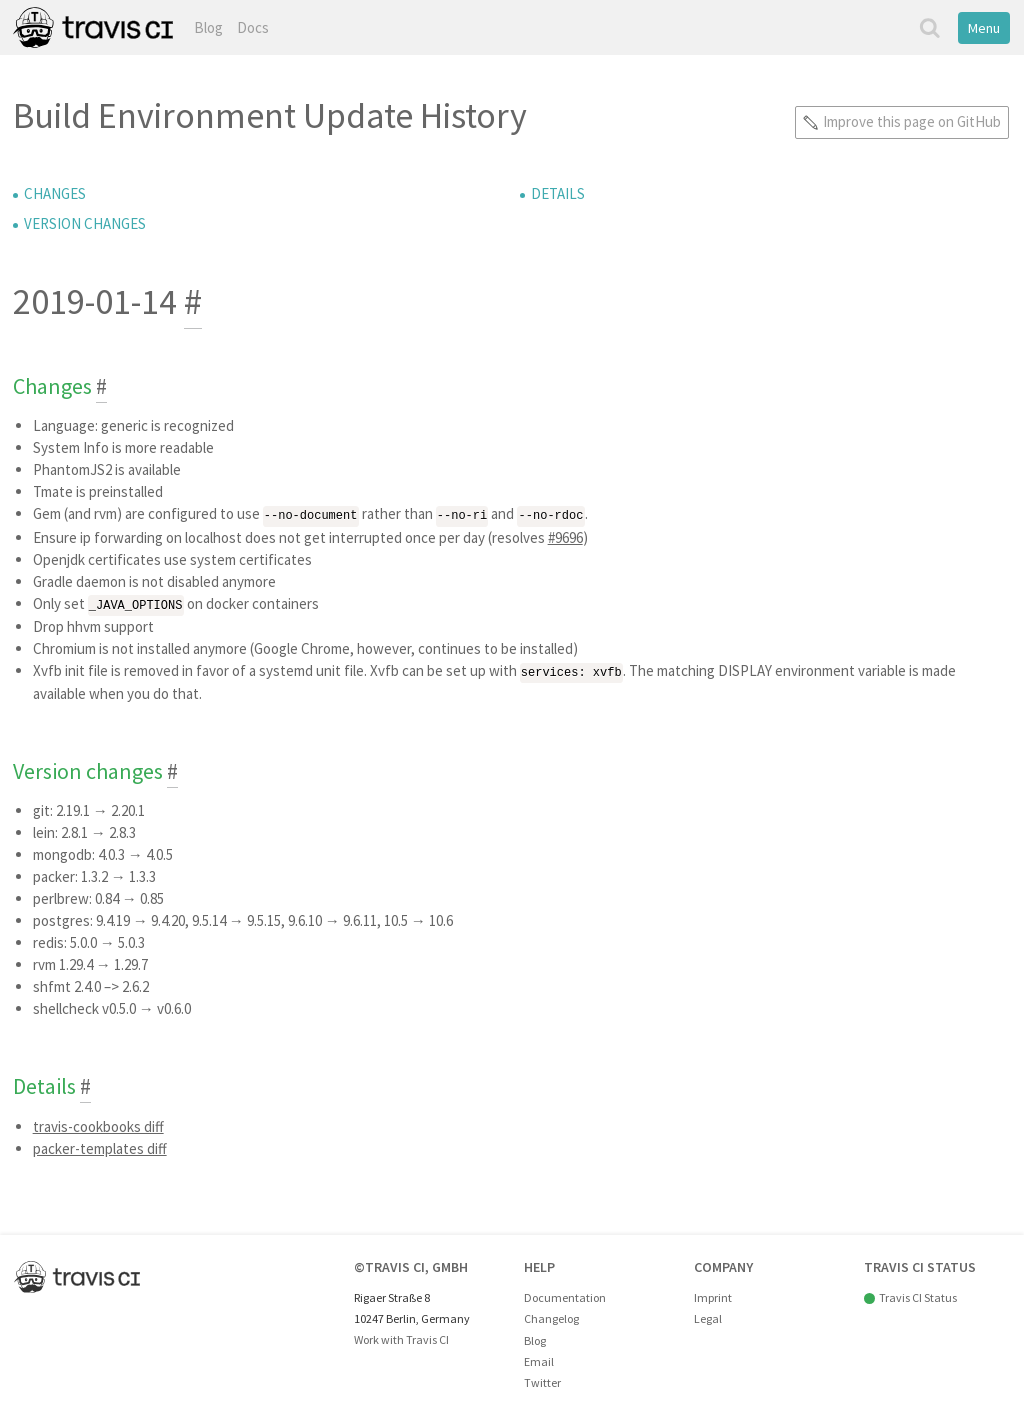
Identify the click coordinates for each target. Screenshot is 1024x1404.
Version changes (85, 223)
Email (539, 1358)
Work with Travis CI (401, 1336)
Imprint (713, 1294)
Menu (984, 28)
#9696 (565, 536)
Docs (253, 27)
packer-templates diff (100, 1145)
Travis (93, 27)
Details (558, 193)
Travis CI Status (918, 1294)
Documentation (565, 1294)
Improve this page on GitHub (912, 121)
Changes (55, 193)
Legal (708, 1315)
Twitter (542, 1379)
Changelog (551, 1315)
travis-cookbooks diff (98, 1123)
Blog (208, 27)
